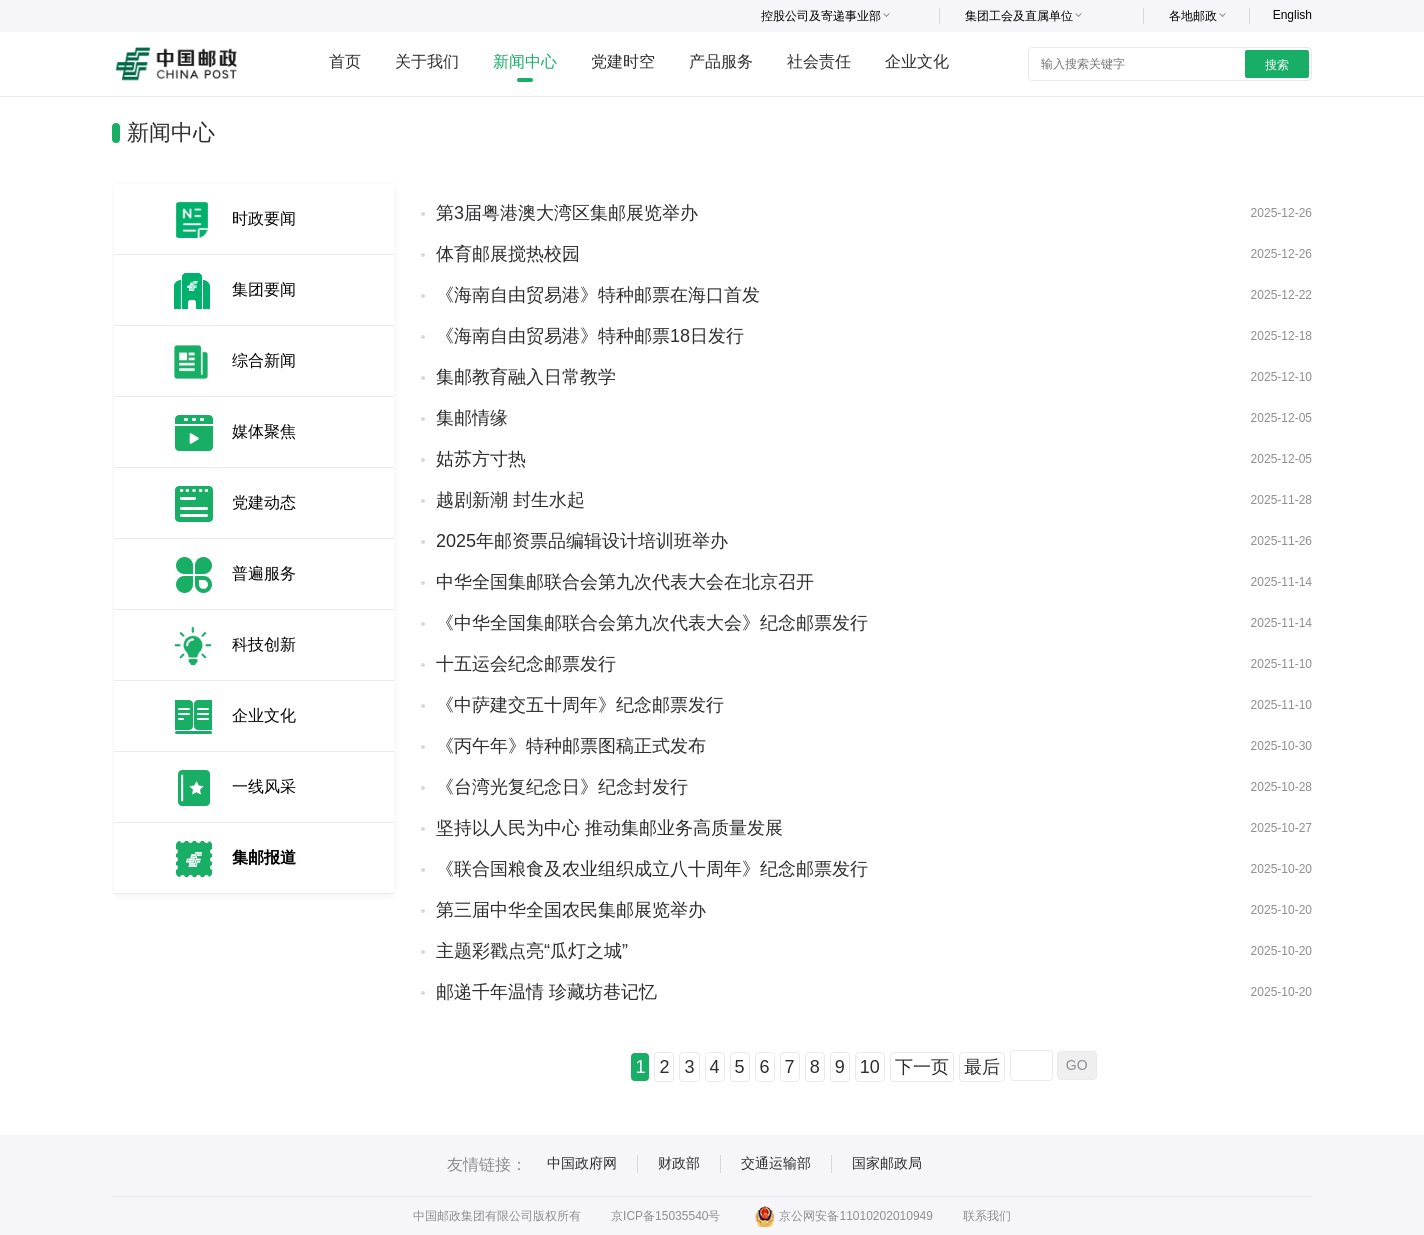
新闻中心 (525, 61)
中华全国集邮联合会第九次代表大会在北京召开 (625, 582)
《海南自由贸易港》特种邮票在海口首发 (598, 295)
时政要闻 (264, 218)
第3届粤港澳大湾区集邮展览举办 (567, 213)
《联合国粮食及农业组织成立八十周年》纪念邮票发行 (652, 869)
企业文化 (917, 61)
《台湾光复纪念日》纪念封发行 (562, 787)
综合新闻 (264, 360)
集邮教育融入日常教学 (526, 377)
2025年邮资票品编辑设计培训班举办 (582, 541)
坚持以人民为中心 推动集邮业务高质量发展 (609, 828)
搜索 (1277, 65)
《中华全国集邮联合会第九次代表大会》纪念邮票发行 (652, 623)
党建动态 (264, 502)
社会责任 (819, 61)
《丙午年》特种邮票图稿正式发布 (571, 746)
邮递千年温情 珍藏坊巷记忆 (546, 992)
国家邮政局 (887, 1163)
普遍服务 (264, 573)
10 (870, 1067)
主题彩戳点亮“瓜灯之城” (532, 951)
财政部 (679, 1163)
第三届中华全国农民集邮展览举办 (571, 910)
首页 (345, 61)
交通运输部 (776, 1163)
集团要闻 (264, 289)
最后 (982, 1067)
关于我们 (427, 61)
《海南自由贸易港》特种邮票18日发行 (590, 336)
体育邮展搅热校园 (508, 254)
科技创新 (264, 644)
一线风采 (264, 786)
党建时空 (623, 61)
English (1292, 15)
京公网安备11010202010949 (843, 1216)
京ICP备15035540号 (665, 1216)
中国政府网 (582, 1163)
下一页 (922, 1067)
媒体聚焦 (264, 431)
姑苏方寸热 (481, 459)
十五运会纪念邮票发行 (526, 664)
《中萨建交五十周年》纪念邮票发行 (580, 705)
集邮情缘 (472, 418)
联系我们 (987, 1216)
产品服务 (721, 61)
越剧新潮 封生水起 (510, 500)
